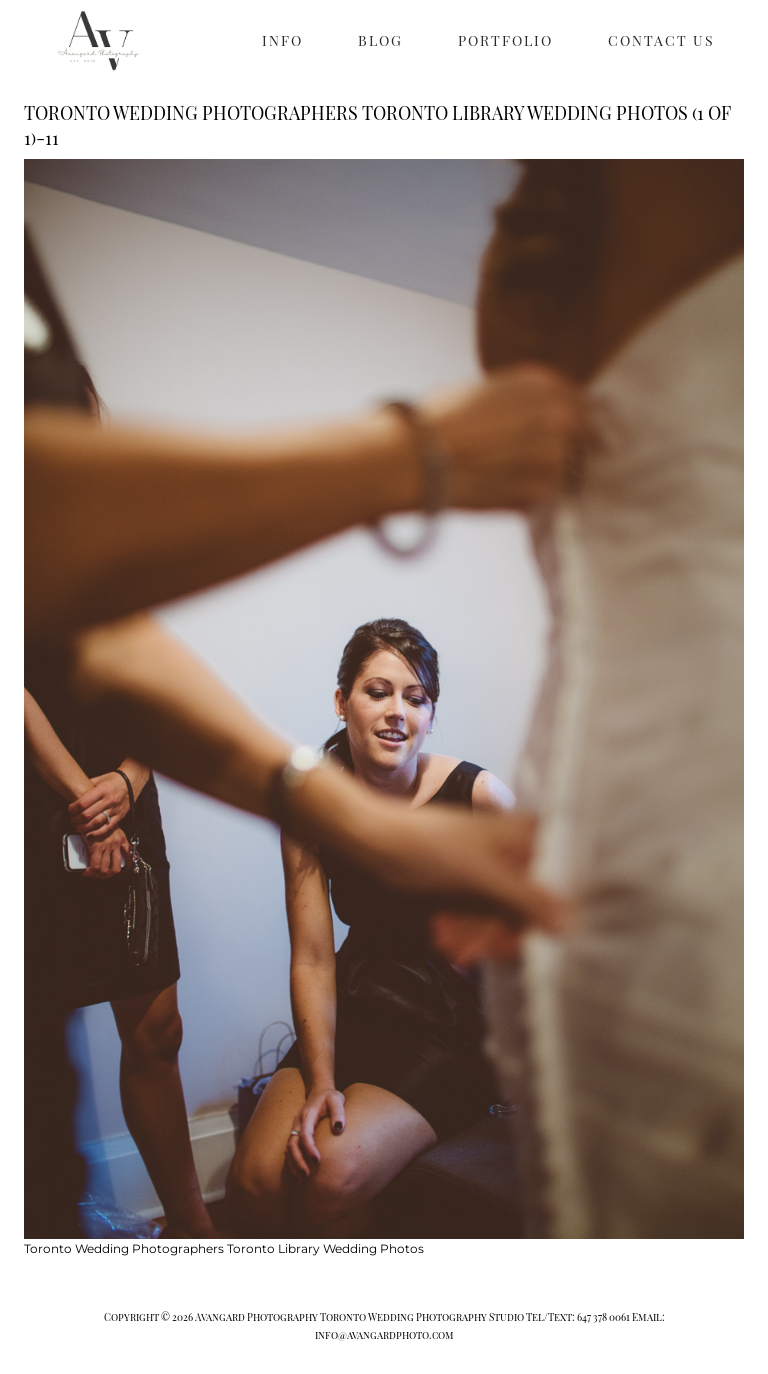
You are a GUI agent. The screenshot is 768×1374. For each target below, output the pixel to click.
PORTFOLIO (505, 40)
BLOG (380, 40)
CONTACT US (661, 40)
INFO (282, 40)
